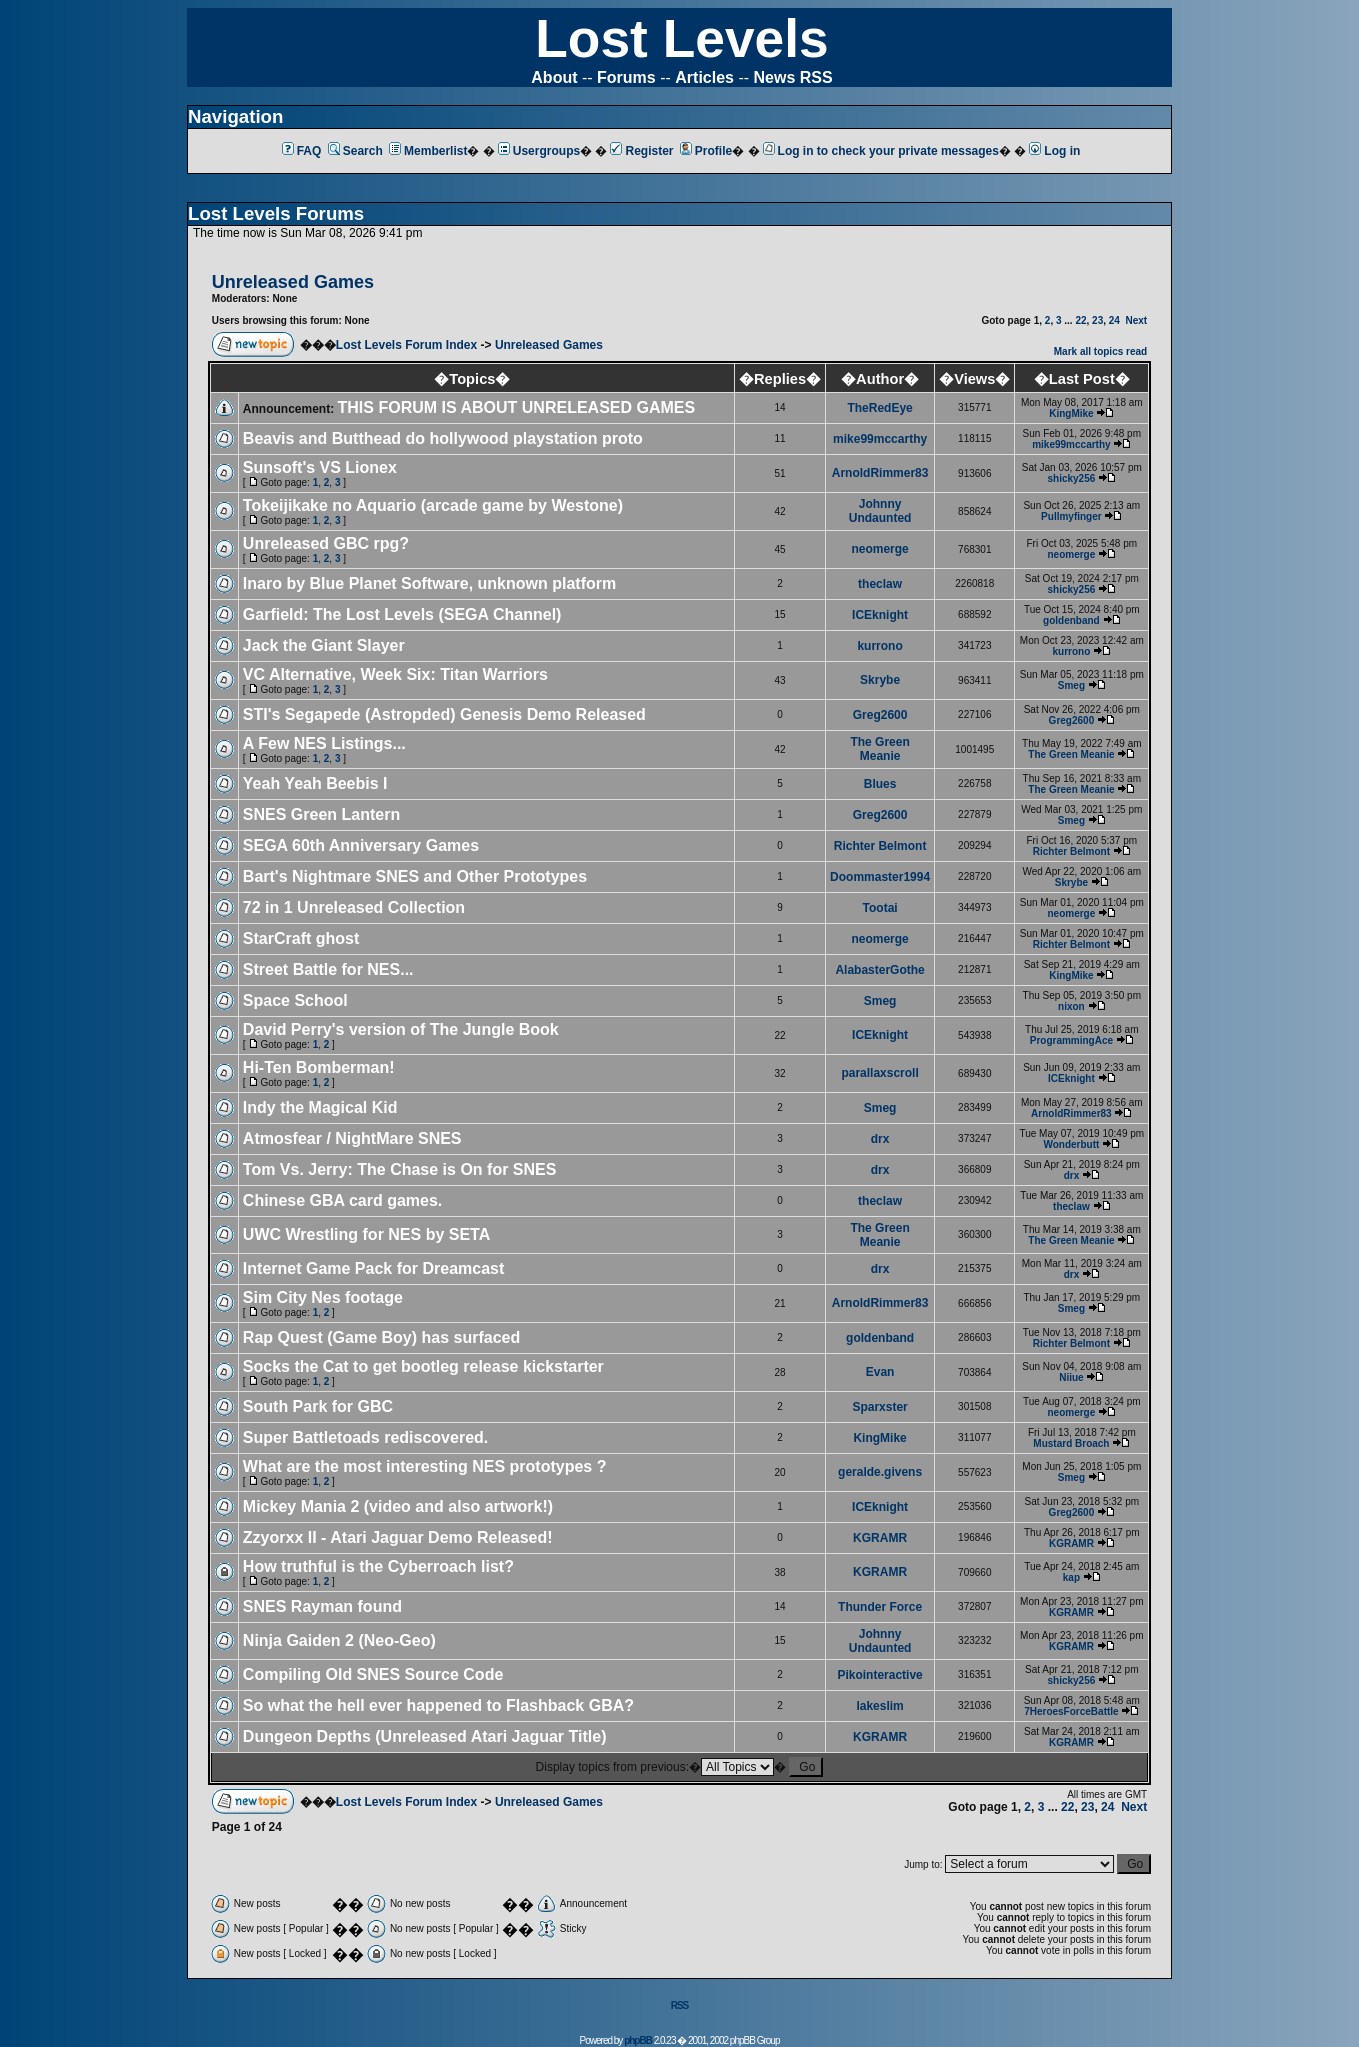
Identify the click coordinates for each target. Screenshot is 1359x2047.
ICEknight (880, 615)
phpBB (638, 2040)
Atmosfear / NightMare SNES (352, 1138)
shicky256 (1071, 478)
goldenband (1071, 620)
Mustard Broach (1071, 1443)
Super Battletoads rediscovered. (365, 1437)
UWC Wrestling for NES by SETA (366, 1234)
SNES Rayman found (322, 1606)
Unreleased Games (549, 345)
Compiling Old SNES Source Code (373, 1674)
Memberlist (428, 151)
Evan (880, 1372)
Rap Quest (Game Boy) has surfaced (381, 1337)
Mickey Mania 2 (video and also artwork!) (398, 1506)
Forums (626, 77)
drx (880, 1139)
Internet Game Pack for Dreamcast (373, 1268)
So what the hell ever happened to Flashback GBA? (438, 1705)
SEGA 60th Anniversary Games (361, 845)
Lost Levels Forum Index (406, 345)
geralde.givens (880, 1472)
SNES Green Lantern (321, 814)
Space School (295, 1000)
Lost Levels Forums (276, 213)
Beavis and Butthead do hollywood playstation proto (443, 438)
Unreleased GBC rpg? (326, 543)
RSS (680, 2005)
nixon (1071, 1006)
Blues (880, 784)
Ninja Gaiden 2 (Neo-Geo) (339, 1640)
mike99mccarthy (880, 439)
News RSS (793, 77)
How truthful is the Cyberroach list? (378, 1566)
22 (1080, 320)
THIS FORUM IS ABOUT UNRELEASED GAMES (517, 407)
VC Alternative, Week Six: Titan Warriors (395, 674)
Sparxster (879, 1407)
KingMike (1071, 413)
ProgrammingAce (1071, 1040)
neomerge (879, 549)
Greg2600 (880, 715)
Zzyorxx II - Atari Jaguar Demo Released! (398, 1537)
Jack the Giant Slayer (324, 645)
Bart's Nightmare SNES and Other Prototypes (415, 876)
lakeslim (879, 1706)
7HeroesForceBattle (1071, 1711)
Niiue (1071, 1377)
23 (1097, 320)
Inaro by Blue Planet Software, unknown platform (429, 583)
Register (641, 151)
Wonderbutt (1071, 1144)
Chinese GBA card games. (342, 1200)
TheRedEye (879, 408)
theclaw (880, 584)
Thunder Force (880, 1607)
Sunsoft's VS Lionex (320, 467)
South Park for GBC (318, 1406)
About (554, 77)
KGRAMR (880, 1538)
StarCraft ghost (301, 938)
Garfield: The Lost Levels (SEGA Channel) (402, 614)
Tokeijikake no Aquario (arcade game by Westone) (433, 505)
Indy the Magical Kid (320, 1107)
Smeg (1071, 685)
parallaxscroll (879, 1073)
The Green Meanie (879, 749)
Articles (704, 77)
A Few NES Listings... (324, 743)
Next (1136, 320)
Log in (1054, 151)
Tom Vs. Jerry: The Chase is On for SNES (400, 1169)
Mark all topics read (1100, 351)
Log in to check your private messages (881, 151)
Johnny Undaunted (880, 511)
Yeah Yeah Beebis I (315, 783)
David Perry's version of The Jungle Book (401, 1029)
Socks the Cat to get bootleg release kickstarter (423, 1366)
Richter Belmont (880, 846)
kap (1071, 1577)
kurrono (879, 646)
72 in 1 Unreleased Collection (354, 907)
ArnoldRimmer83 (880, 473)
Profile (706, 151)
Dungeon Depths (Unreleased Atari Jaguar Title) (425, 1736)
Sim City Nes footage (323, 1297)
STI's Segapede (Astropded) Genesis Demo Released (444, 714)
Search (355, 151)
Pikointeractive (879, 1675)
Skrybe (880, 680)
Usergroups (539, 151)
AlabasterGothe (879, 970)
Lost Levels (681, 38)
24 (1114, 320)
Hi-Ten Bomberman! (319, 1067)
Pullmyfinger (1071, 516)
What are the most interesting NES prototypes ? (425, 1466)
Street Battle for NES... (328, 969)
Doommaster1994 (880, 877)
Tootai (880, 908)
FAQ (302, 151)
